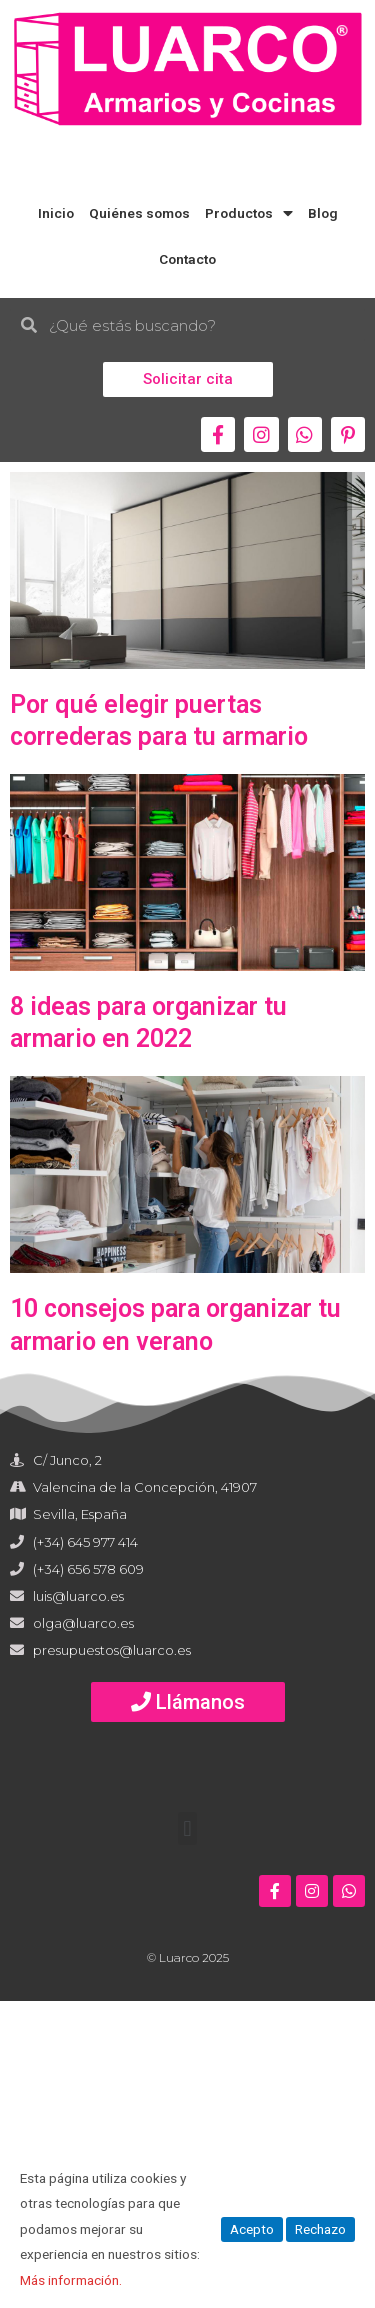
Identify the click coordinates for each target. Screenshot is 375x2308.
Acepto (252, 2229)
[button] (188, 379)
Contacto (187, 259)
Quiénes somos (139, 213)
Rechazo (320, 2229)
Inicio (56, 213)
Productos (249, 213)
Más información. (71, 2280)
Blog (323, 213)
